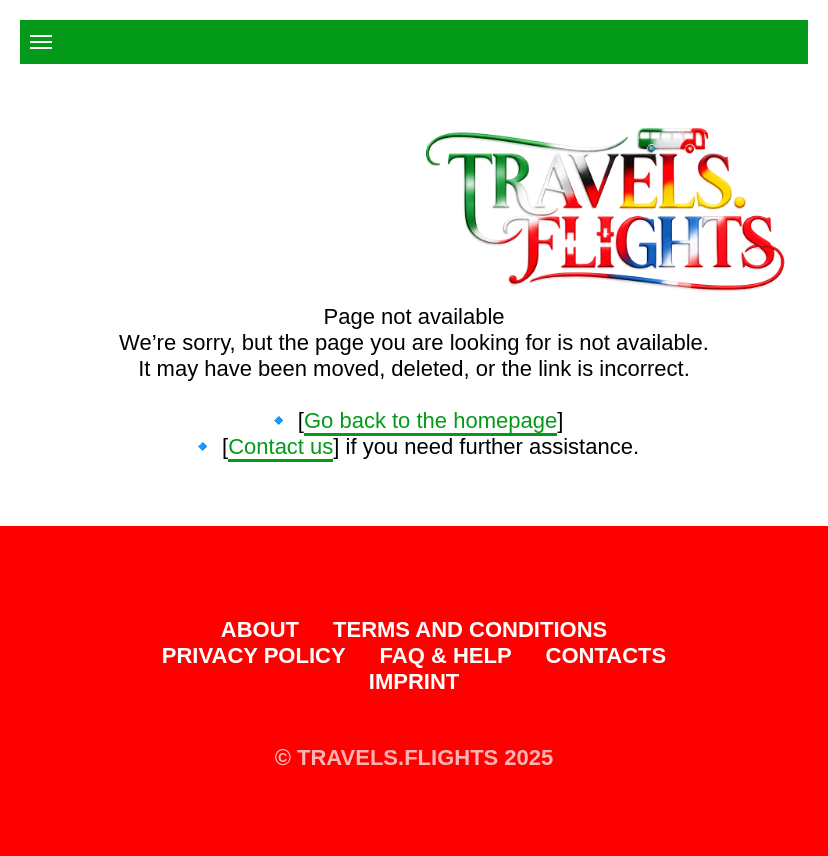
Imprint (414, 681)
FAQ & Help (446, 655)
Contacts (606, 655)
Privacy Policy (254, 655)
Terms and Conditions (470, 629)
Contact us (280, 446)
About (260, 629)
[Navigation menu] (41, 42)
